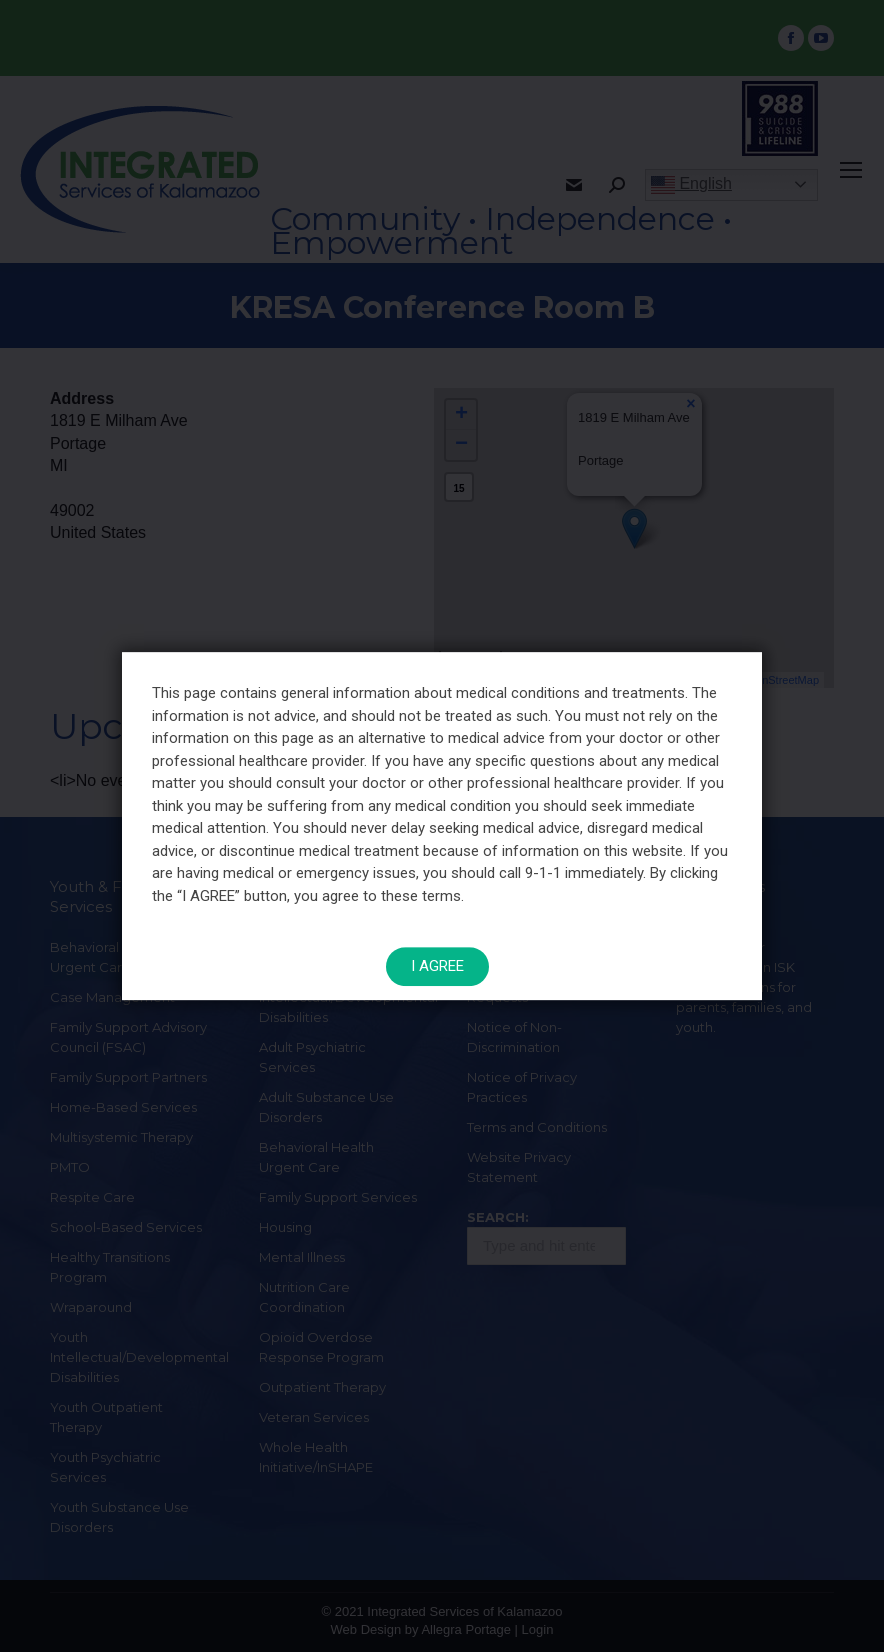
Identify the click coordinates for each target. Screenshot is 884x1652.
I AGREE (437, 960)
